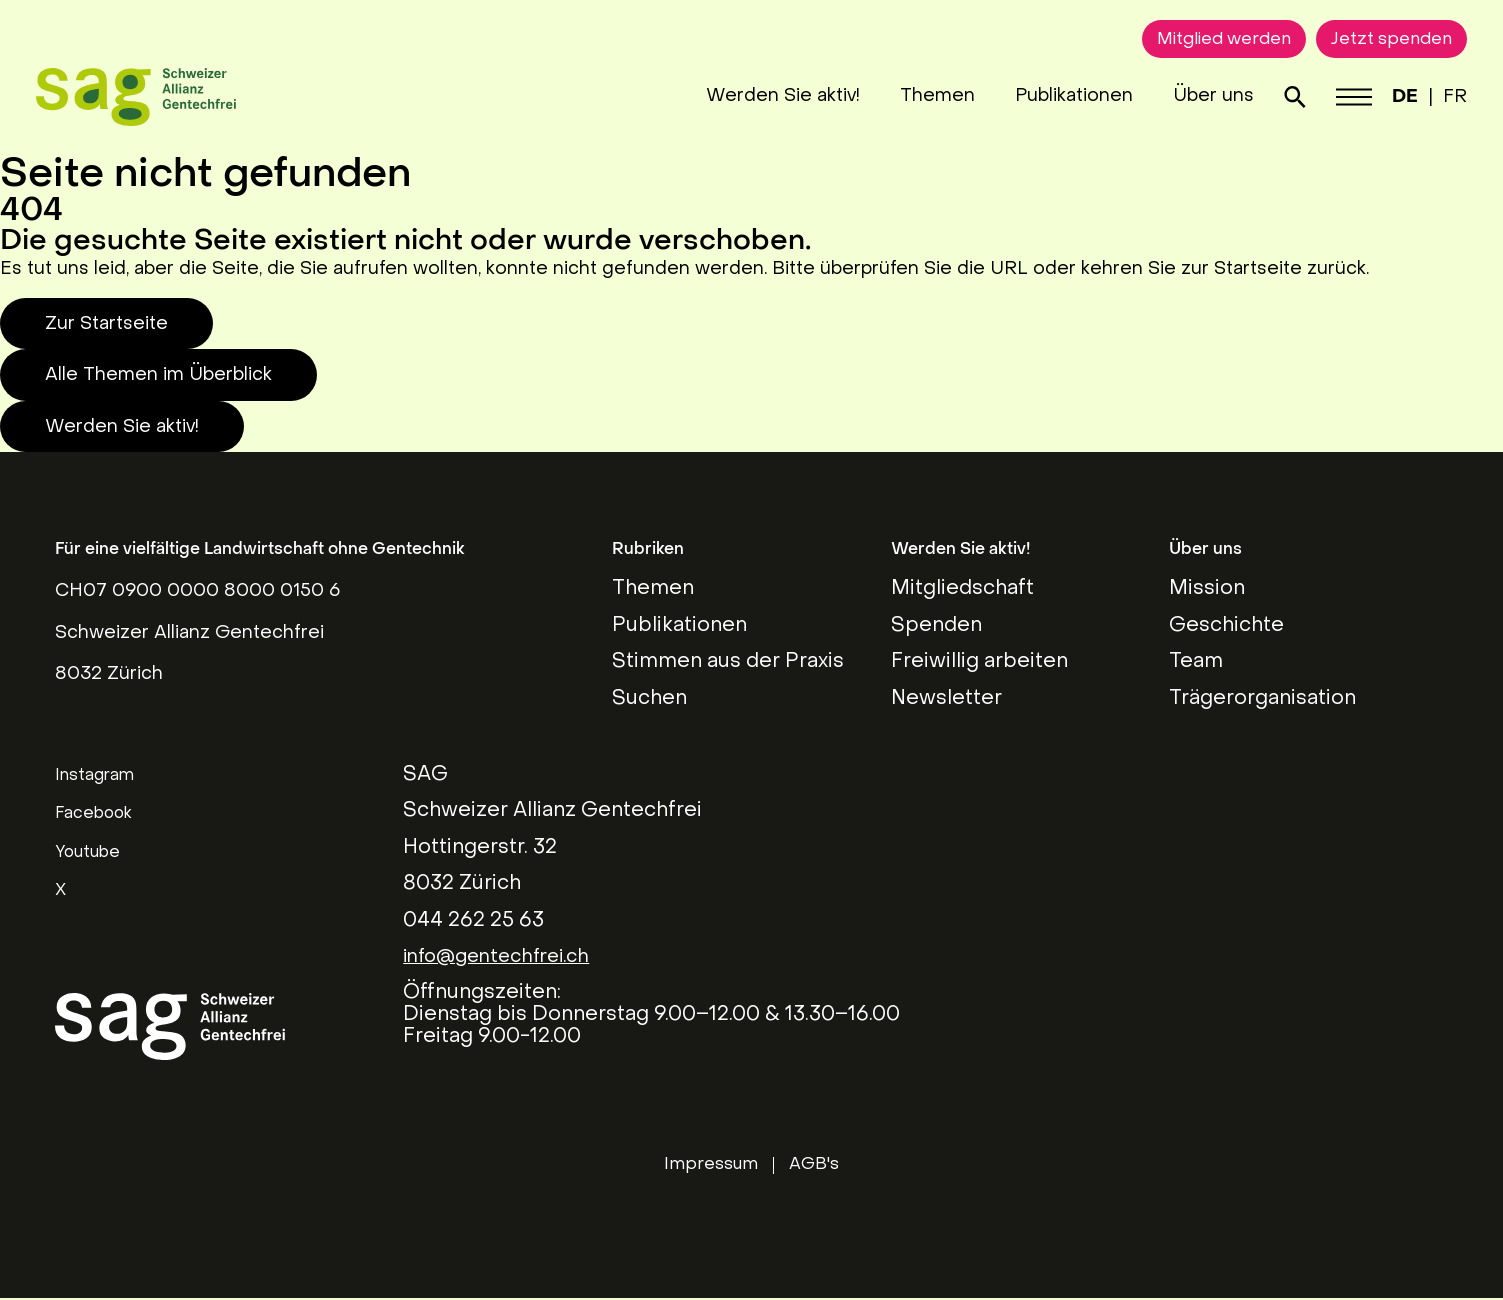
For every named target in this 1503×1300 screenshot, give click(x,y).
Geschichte (1226, 626)
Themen (914, 96)
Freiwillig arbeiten (979, 662)
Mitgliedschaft (962, 589)
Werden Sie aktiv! (760, 96)
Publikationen (1051, 96)
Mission (1207, 589)
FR (1436, 97)
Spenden (936, 626)
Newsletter (946, 699)
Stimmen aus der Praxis (728, 662)
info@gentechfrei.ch (504, 957)
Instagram (94, 776)
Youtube (87, 853)
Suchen (649, 699)
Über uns (1190, 96)
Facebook (93, 814)
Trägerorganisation (1262, 699)
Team (1196, 662)
